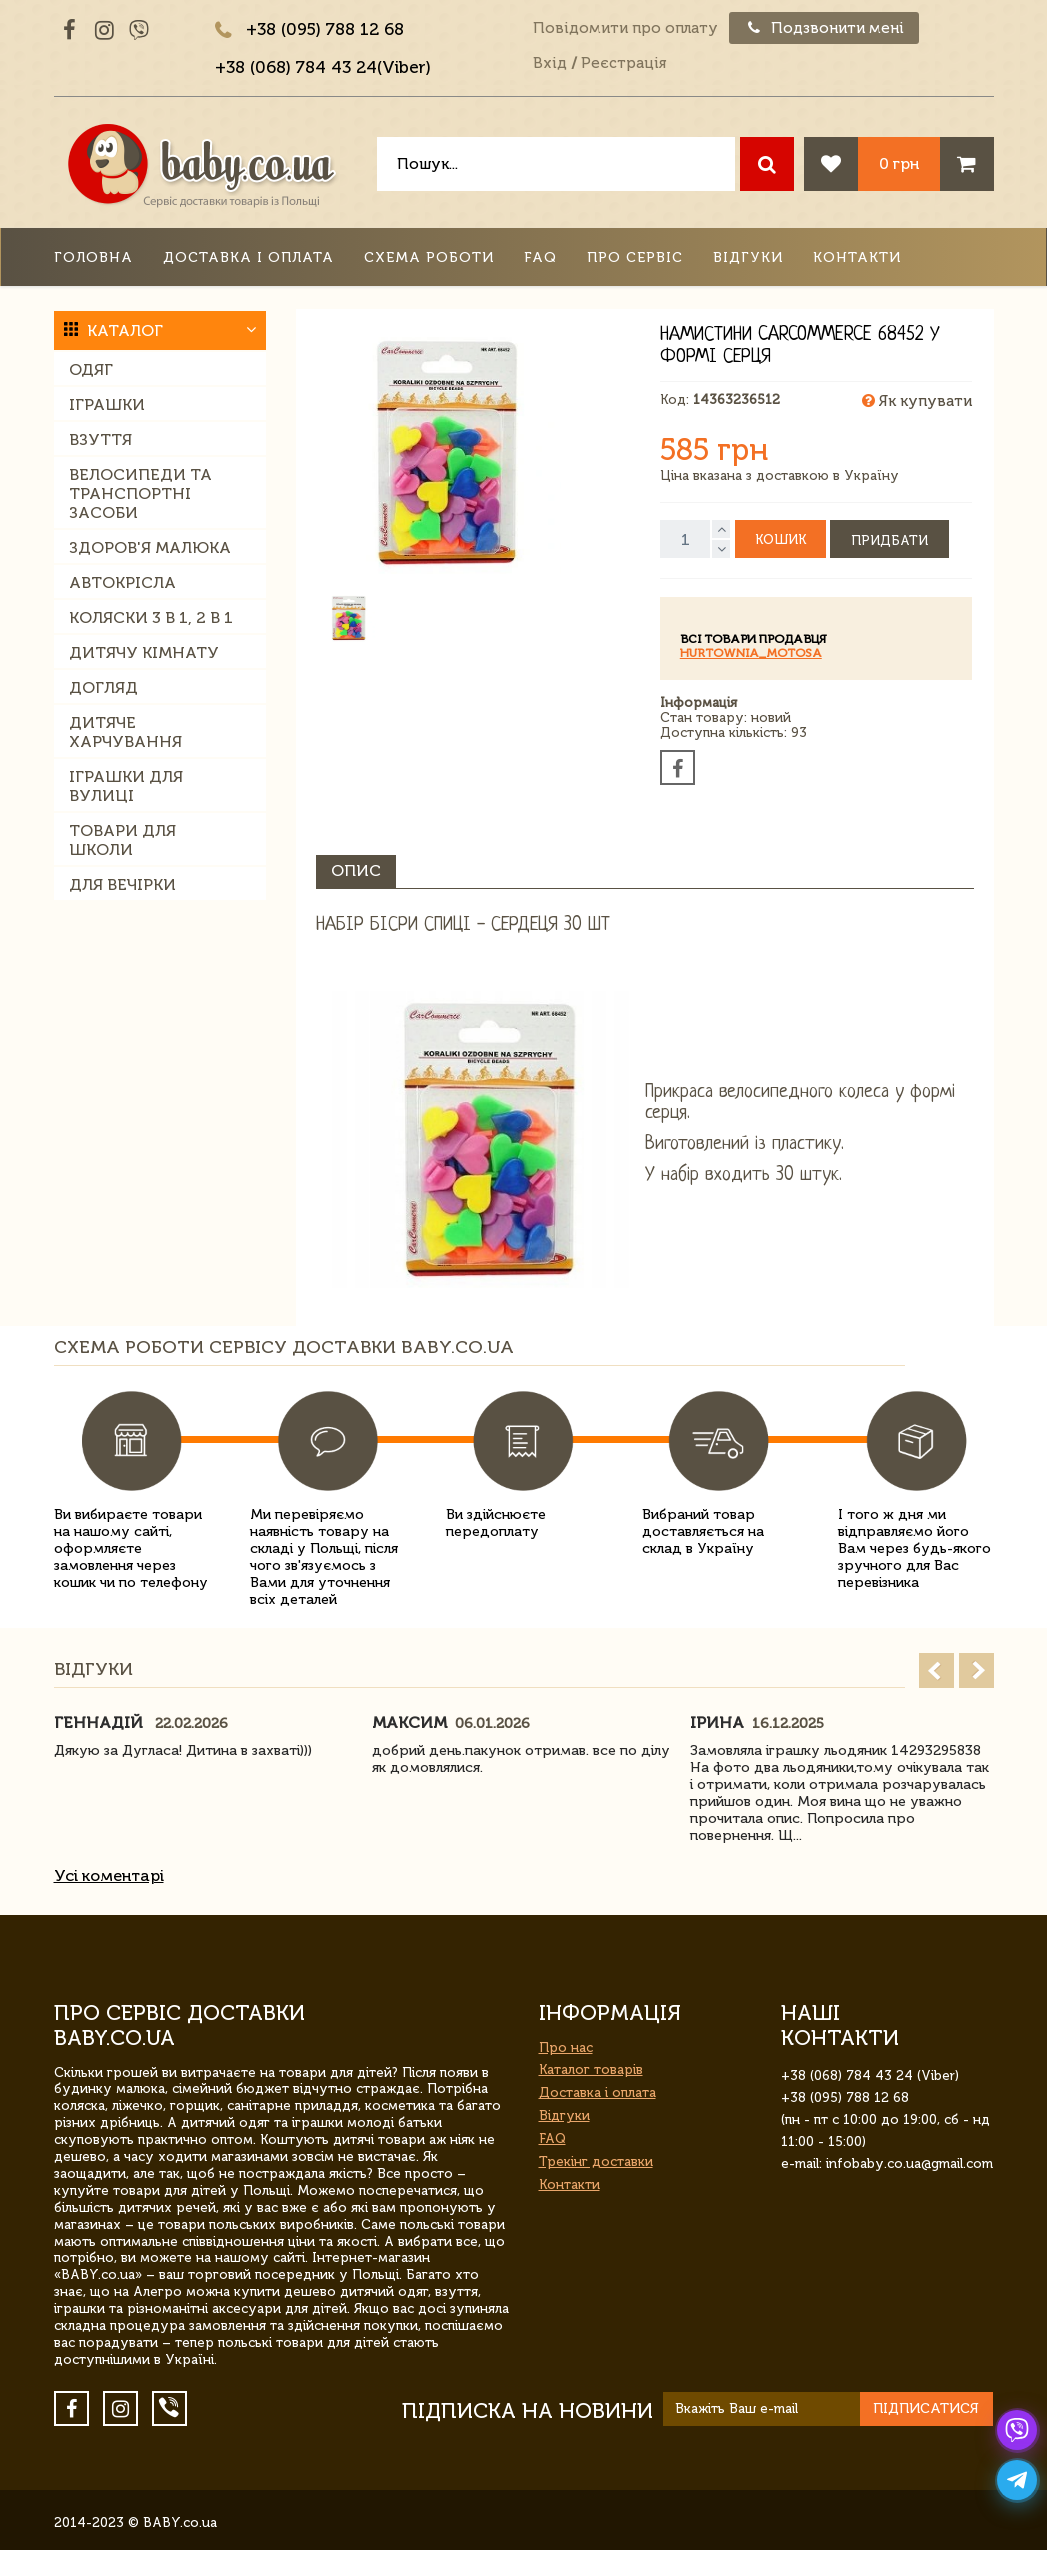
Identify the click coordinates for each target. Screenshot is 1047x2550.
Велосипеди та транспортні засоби (140, 493)
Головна (93, 257)
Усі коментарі (109, 1875)
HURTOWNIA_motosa (751, 653)
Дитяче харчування (125, 732)
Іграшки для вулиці (126, 786)
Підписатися (926, 2408)
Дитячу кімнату (144, 652)
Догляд (103, 687)
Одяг (91, 369)
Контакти (857, 257)
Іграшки (107, 404)
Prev (936, 1670)
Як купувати (917, 401)
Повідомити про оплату (625, 28)
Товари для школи (122, 840)
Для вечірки (122, 884)
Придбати (889, 540)
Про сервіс (635, 257)
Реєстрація (623, 63)
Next (976, 1670)
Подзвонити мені (824, 28)
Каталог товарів (591, 2069)
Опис (356, 870)
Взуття (100, 439)
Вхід (550, 63)
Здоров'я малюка (150, 547)
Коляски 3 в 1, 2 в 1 (151, 617)
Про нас (566, 2047)
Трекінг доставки (596, 2161)
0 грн (899, 163)
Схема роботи (429, 257)
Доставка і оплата (248, 257)
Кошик (780, 539)
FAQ (540, 257)
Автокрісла (122, 582)
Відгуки (748, 257)
